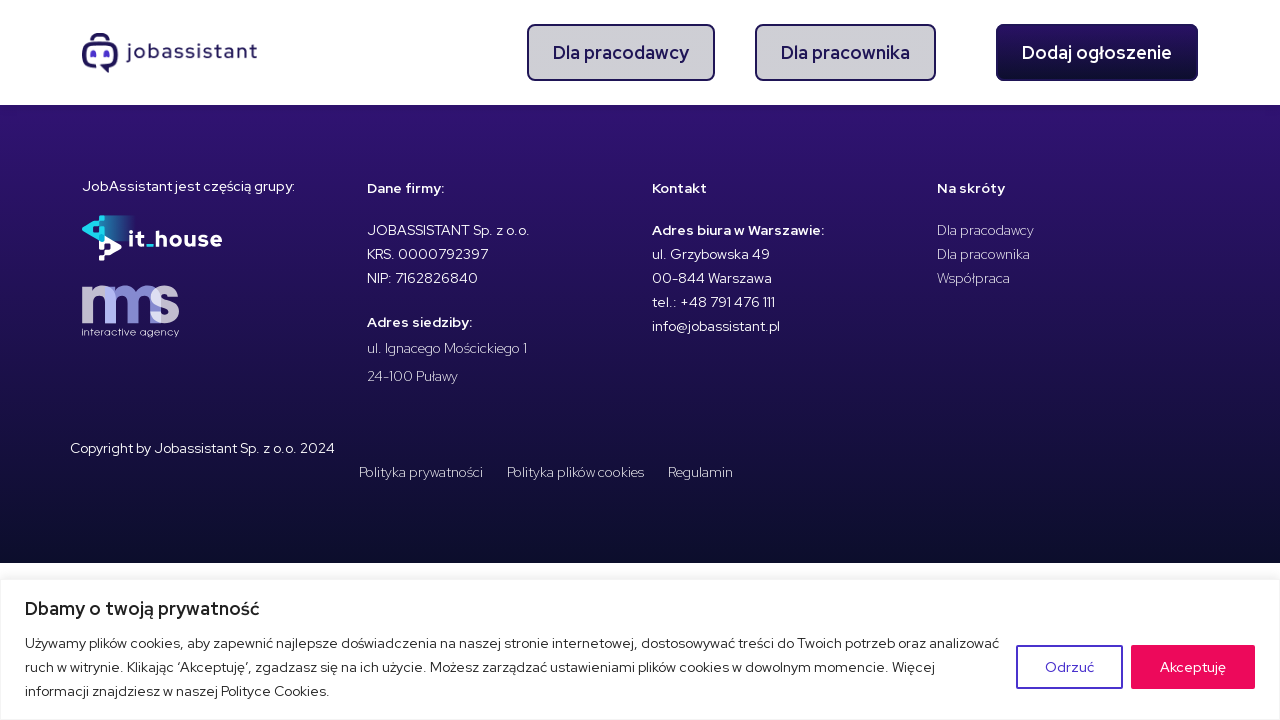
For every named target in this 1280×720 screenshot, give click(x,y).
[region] (640, 649)
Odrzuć (1069, 667)
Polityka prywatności (421, 472)
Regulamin (700, 472)
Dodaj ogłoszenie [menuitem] (1097, 52)
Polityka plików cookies (575, 472)
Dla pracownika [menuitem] (845, 52)
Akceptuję (1193, 667)
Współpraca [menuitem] (973, 278)
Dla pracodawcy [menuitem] (621, 52)
